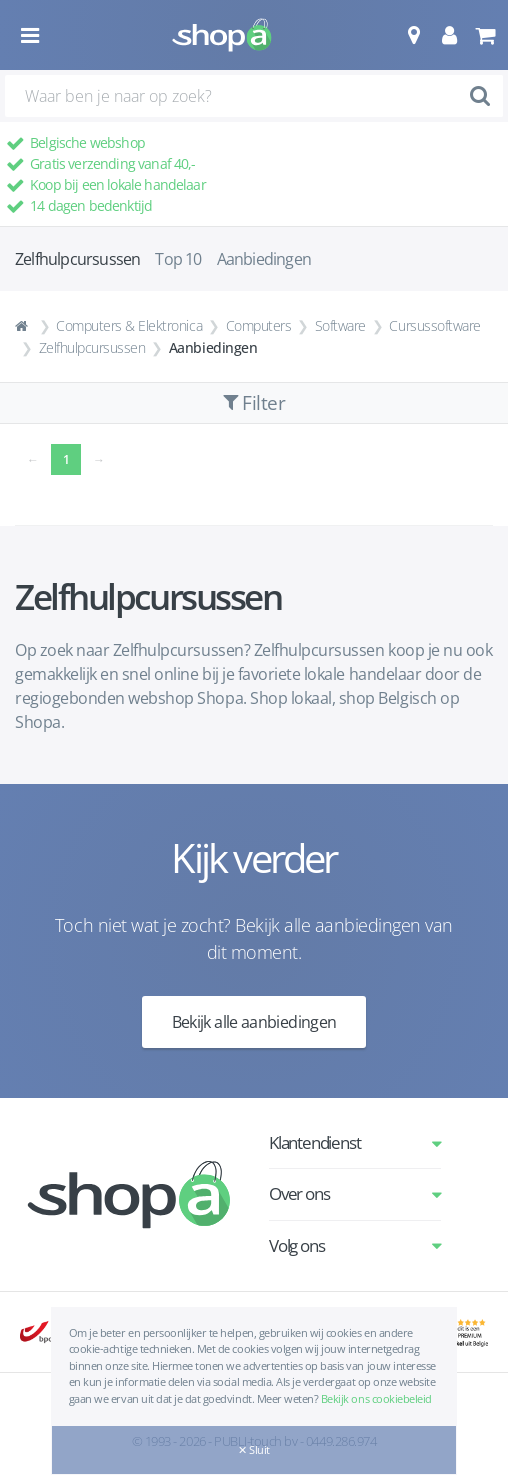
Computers (259, 325)
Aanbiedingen (264, 259)
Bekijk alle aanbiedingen (254, 1022)
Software (340, 325)
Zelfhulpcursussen (92, 347)
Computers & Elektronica (129, 325)
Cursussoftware (434, 325)
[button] (413, 35)
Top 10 (178, 259)
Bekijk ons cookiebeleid (376, 1398)
